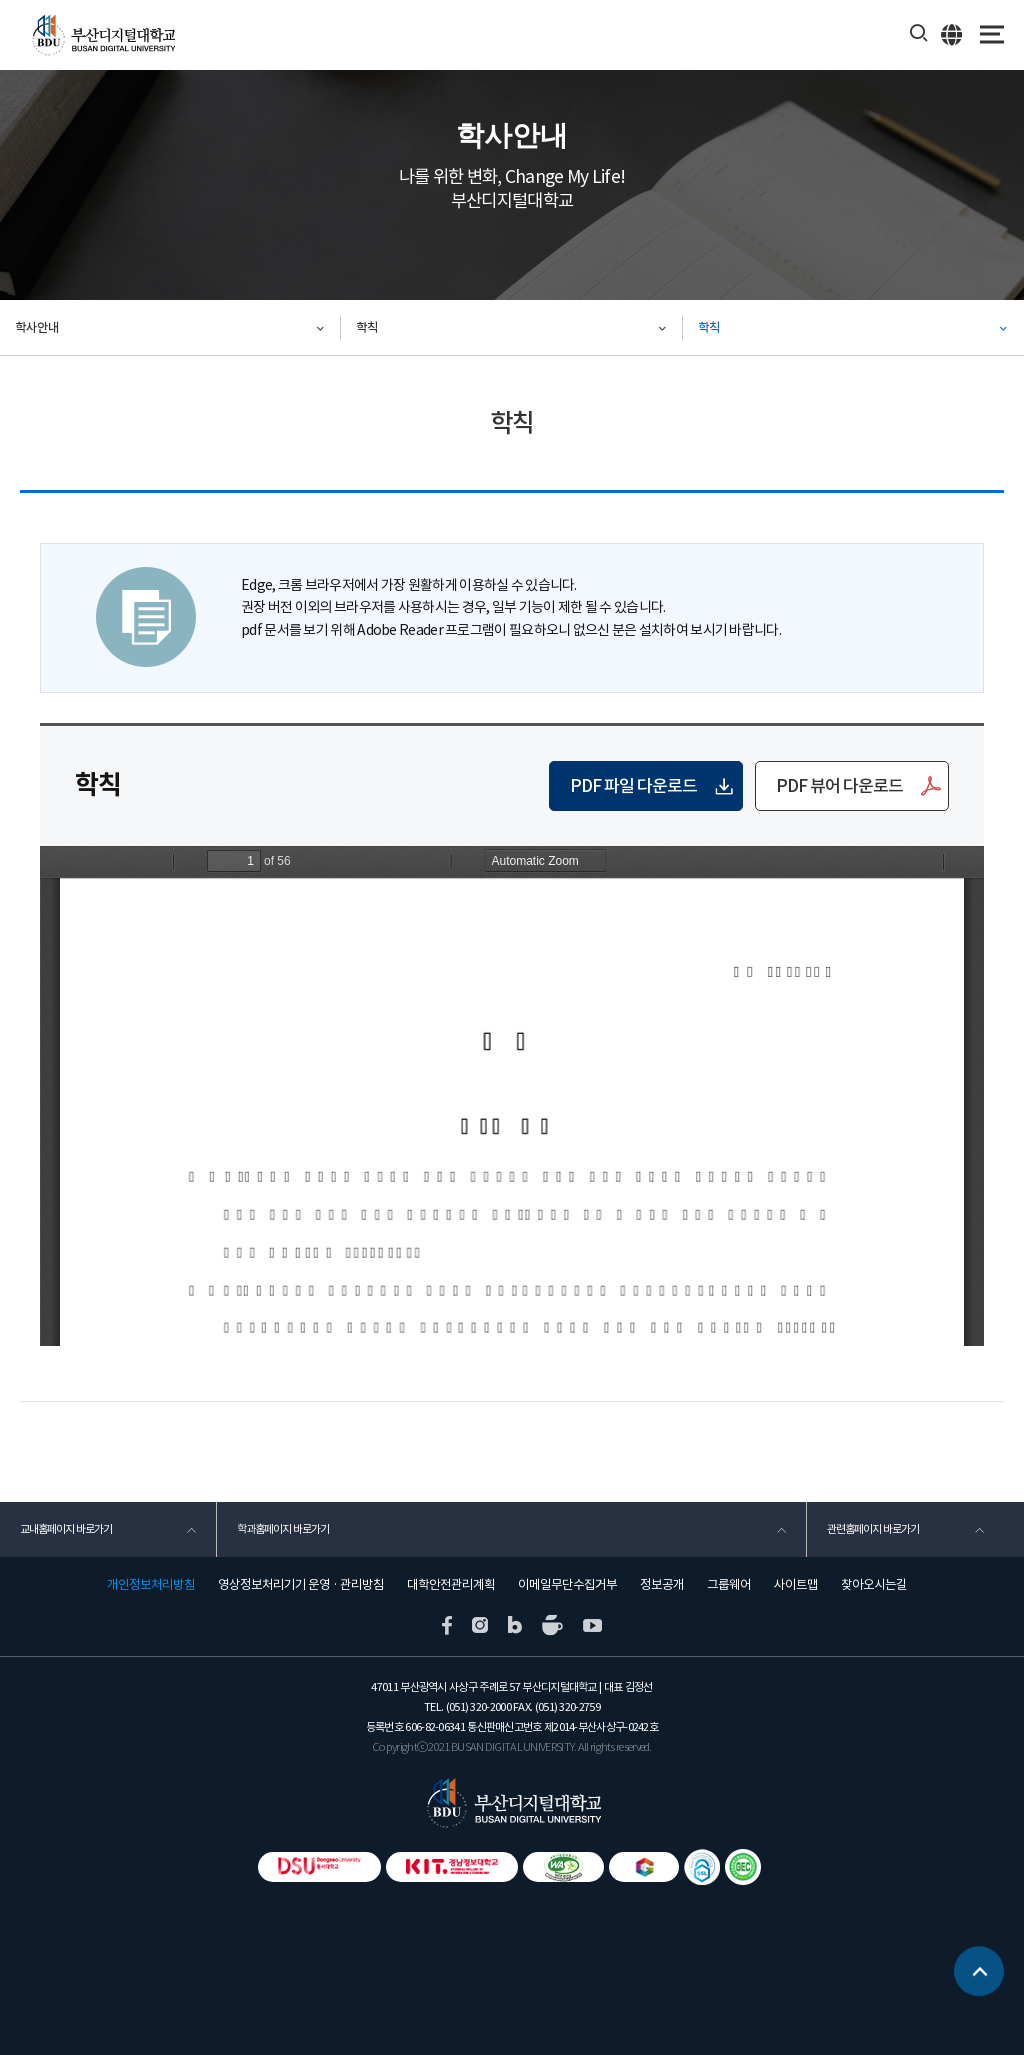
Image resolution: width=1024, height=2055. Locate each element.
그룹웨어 (729, 1585)
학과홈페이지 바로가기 (283, 1529)
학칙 (367, 327)
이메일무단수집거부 (567, 1585)
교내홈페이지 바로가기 (66, 1529)
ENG (952, 34)
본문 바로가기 (0, 0)
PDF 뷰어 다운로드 (839, 786)
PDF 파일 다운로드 (633, 786)
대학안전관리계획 (451, 1585)
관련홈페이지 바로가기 (873, 1529)
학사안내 (37, 327)
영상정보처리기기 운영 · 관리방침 (301, 1585)
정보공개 (662, 1585)
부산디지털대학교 (102, 35)
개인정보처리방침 (151, 1585)
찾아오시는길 (874, 1585)
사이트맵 (796, 1585)
